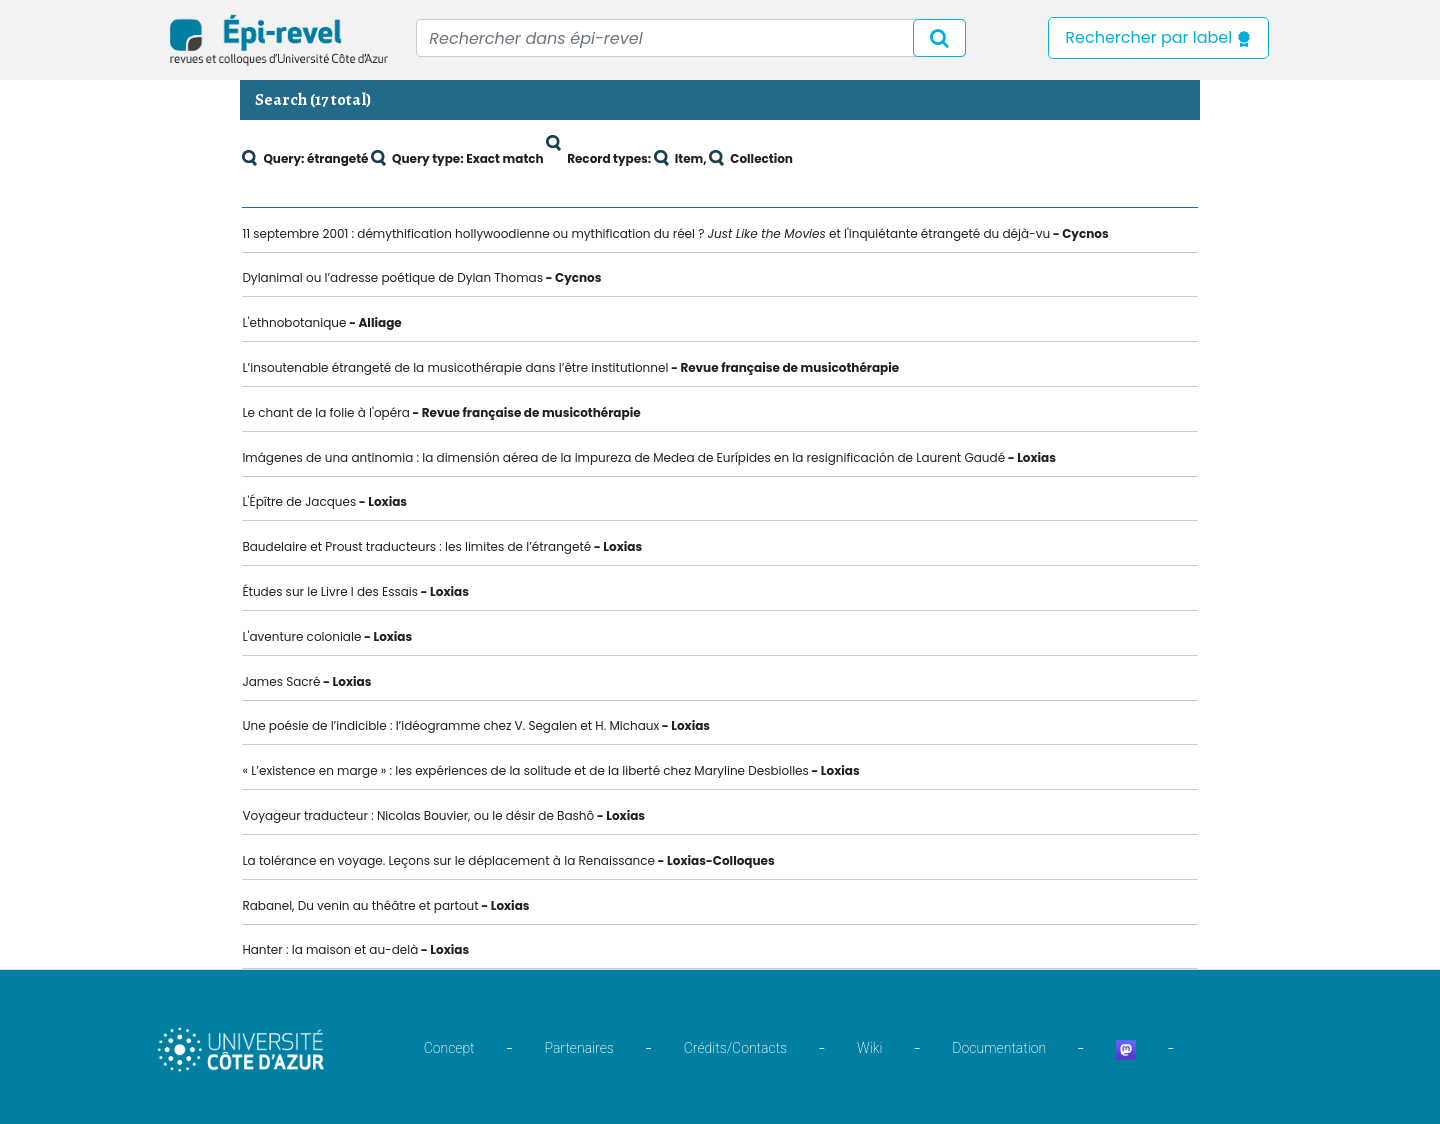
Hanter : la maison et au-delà (330, 949)
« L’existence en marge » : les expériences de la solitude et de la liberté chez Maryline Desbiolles (525, 770)
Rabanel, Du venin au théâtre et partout (360, 905)
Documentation (999, 1048)
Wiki (869, 1048)
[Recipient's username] (691, 38)
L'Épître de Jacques (299, 501)
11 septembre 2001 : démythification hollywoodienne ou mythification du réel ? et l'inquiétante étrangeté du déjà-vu (646, 233)
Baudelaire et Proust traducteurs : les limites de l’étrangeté (416, 546)
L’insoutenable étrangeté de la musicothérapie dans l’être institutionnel (455, 367)
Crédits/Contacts (735, 1048)
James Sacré (281, 681)
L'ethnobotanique (294, 322)
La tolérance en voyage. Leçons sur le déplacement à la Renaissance (448, 860)
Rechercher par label (1158, 37)
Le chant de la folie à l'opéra (325, 412)
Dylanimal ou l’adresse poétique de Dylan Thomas (392, 277)
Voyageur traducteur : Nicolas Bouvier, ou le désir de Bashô (418, 815)
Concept (449, 1048)
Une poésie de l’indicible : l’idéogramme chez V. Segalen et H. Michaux (450, 725)
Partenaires (579, 1048)
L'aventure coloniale (301, 636)
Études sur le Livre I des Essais (330, 591)
